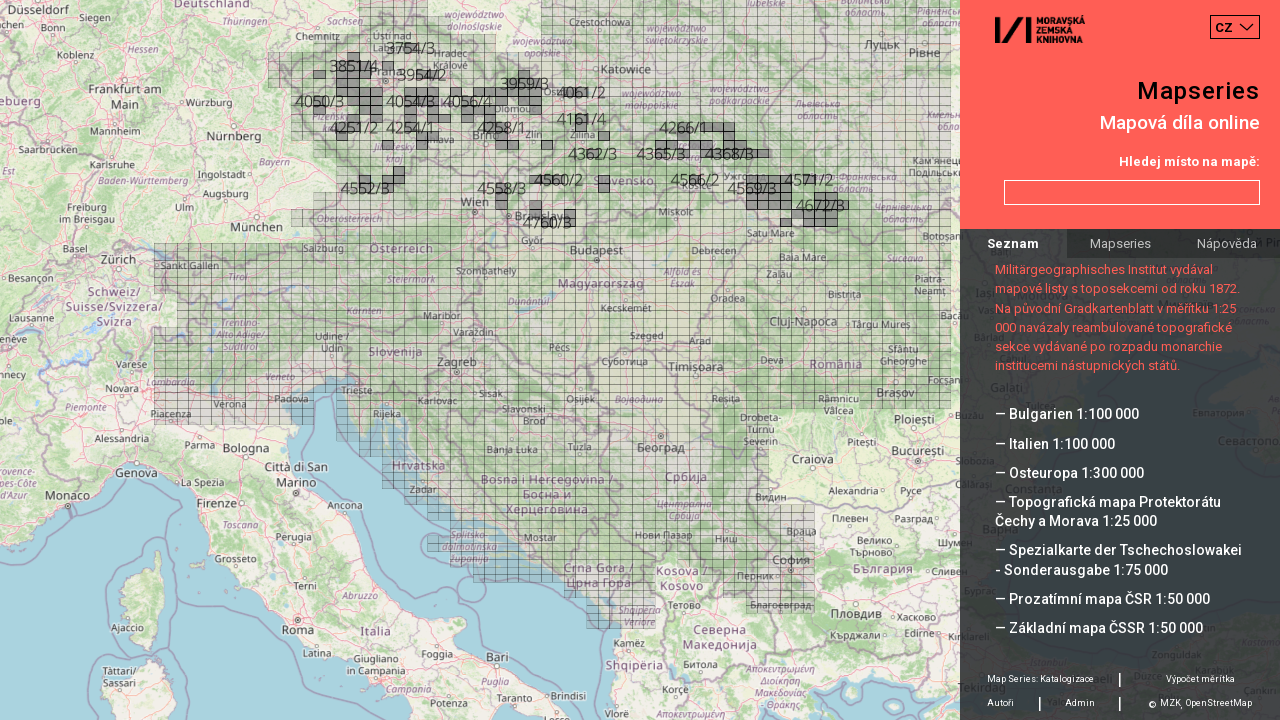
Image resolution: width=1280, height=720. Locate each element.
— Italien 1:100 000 (1055, 444)
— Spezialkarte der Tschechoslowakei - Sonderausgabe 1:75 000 (1118, 559)
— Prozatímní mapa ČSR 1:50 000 (1102, 599)
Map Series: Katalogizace (1040, 679)
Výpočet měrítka (1200, 679)
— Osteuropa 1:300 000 (1069, 473)
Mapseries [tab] (1120, 243)
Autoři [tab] (1000, 703)
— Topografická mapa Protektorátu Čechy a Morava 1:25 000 (1108, 511)
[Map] (640, 360)
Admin (1080, 703)
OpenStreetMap (1219, 703)
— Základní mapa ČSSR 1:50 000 (1099, 628)
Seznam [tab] (1013, 243)
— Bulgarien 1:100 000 (1067, 414)
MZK (1170, 703)
